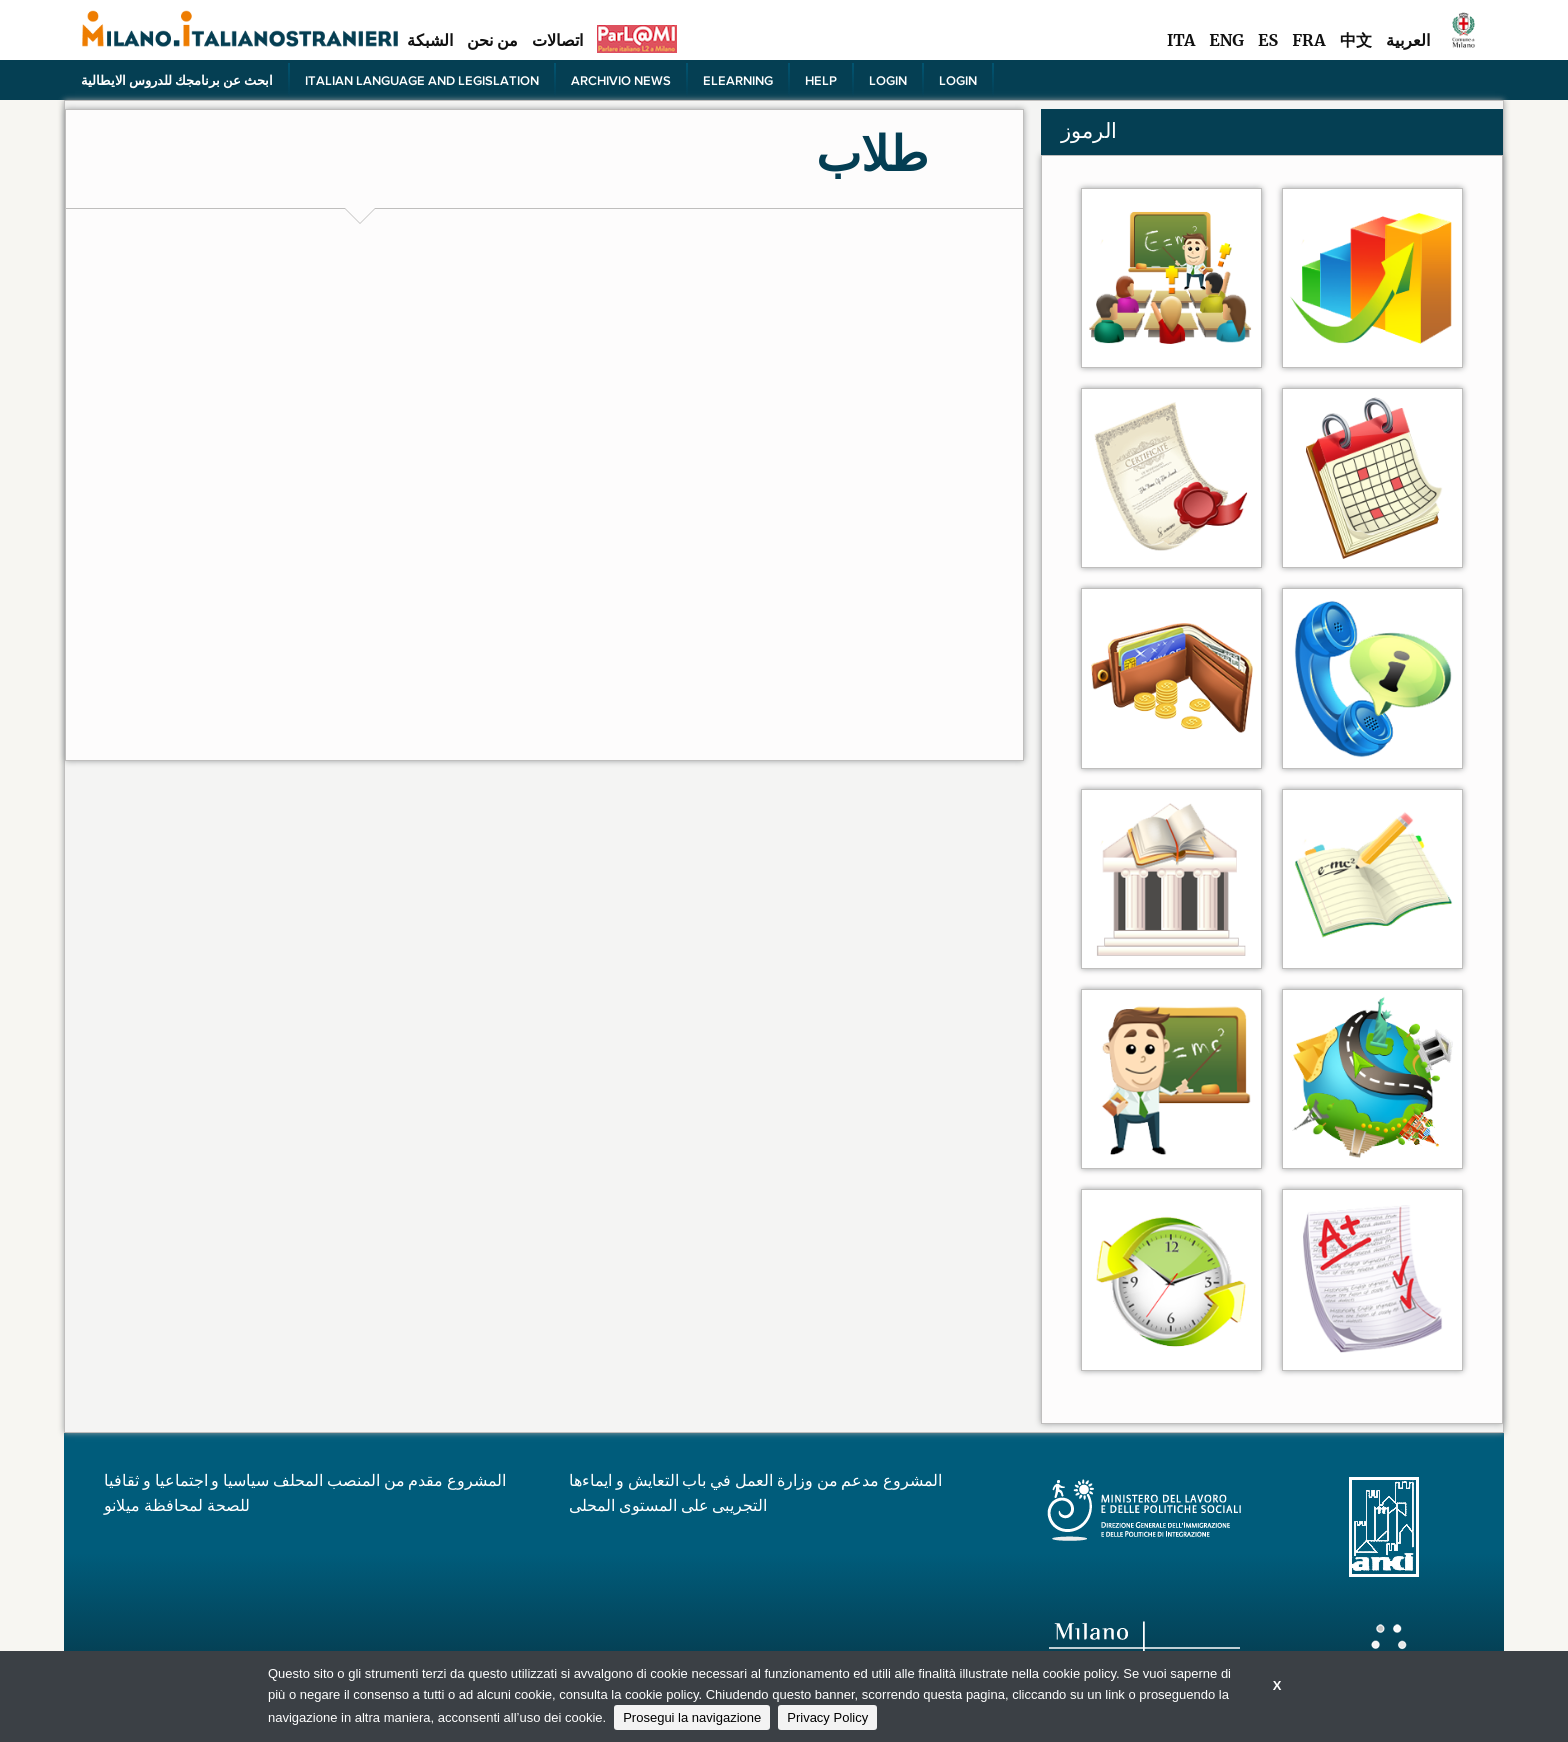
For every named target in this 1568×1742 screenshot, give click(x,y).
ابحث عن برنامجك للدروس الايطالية (177, 80)
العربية (1408, 40)
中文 (1356, 40)
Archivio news (621, 80)
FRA (1308, 40)
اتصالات (557, 40)
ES (1268, 40)
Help (821, 80)
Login (888, 80)
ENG (1226, 40)
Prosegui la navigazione (692, 1717)
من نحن (492, 40)
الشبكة (430, 40)
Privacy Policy (827, 1717)
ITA (1181, 40)
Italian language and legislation (422, 80)
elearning (738, 80)
